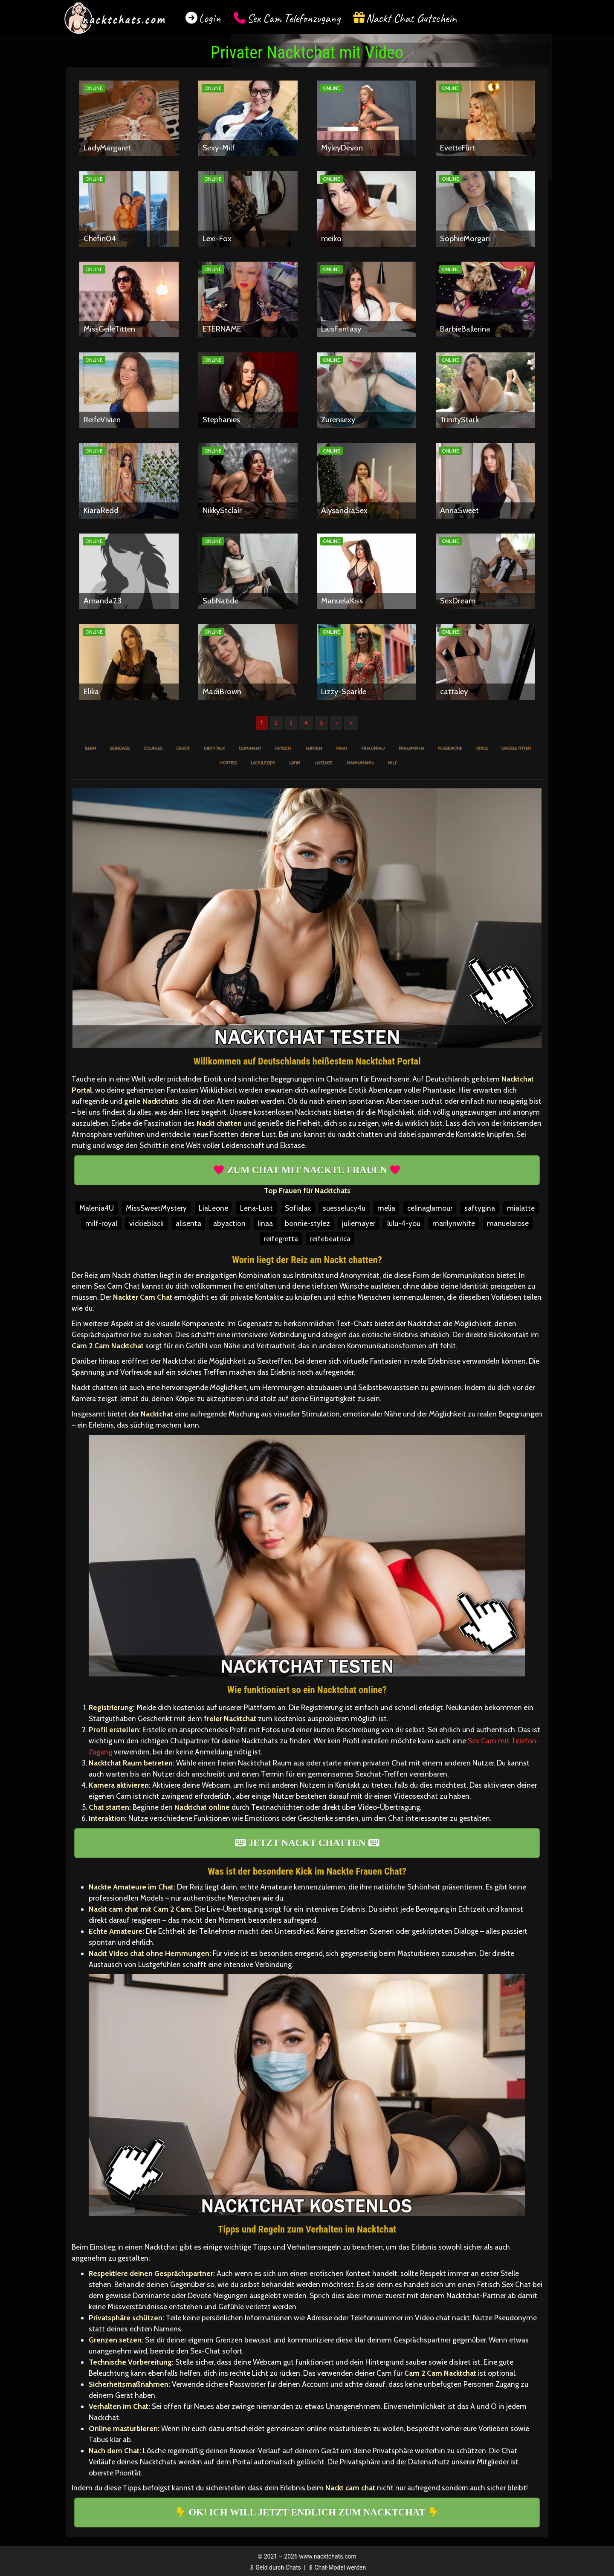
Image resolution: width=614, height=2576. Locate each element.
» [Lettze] (351, 723)
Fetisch (283, 748)
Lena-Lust (256, 1207)
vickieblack (146, 1223)
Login (210, 18)
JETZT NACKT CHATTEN (306, 1843)
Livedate (323, 762)
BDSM (90, 748)
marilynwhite (453, 1223)
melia (386, 1207)
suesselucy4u (344, 1207)
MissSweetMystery (156, 1207)
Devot (182, 748)
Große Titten (516, 748)
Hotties (228, 762)
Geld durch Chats (274, 2567)
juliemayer (358, 1223)
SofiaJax (298, 1207)
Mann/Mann (360, 762)
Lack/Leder (263, 762)
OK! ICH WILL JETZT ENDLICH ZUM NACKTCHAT (307, 2512)
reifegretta (281, 1238)
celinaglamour (429, 1207)
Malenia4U (96, 1207)
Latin (294, 762)
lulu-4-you (403, 1223)
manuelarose (508, 1223)
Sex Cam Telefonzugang (293, 18)
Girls (481, 748)
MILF (392, 762)
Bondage (120, 748)
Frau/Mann (411, 748)
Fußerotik (450, 748)
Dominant (250, 748)
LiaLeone (213, 1207)
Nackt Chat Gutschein (411, 18)
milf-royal (101, 1223)
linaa (265, 1223)
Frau (341, 748)
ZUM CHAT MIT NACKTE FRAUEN (307, 1170)
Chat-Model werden (336, 2567)
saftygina (479, 1207)
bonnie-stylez (307, 1223)
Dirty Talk (214, 748)
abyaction (229, 1223)
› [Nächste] (336, 723)
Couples (153, 748)
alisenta (188, 1223)
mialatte (521, 1207)
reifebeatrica (330, 1238)
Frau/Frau (373, 748)
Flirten (313, 748)
